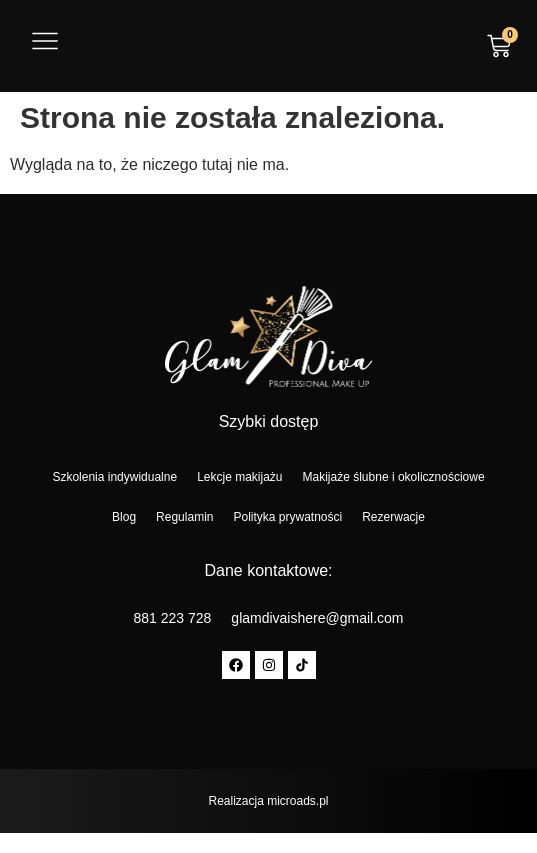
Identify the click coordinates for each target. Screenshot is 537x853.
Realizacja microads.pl (268, 801)
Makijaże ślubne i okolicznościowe (394, 477)
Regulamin (184, 517)
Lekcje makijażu (239, 477)
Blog (124, 517)
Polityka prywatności (287, 517)
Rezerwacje (393, 517)
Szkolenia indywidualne (114, 477)
